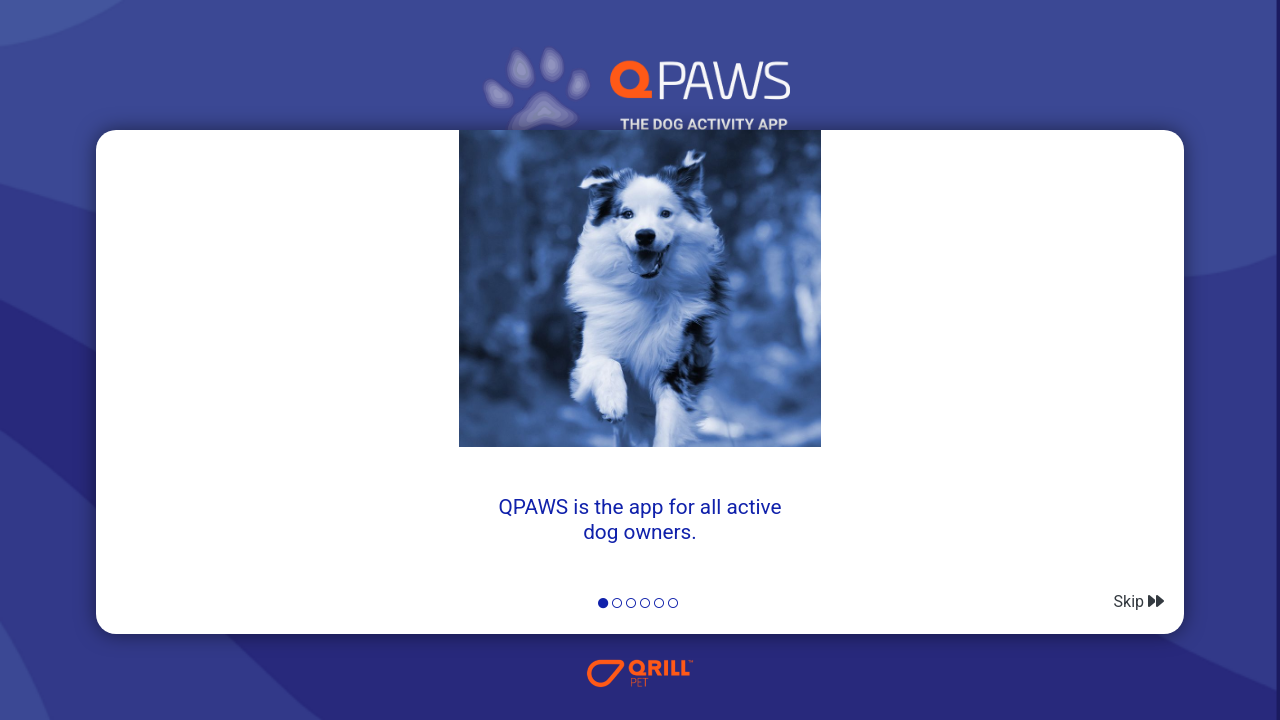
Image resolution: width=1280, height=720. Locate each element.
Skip (1139, 601)
